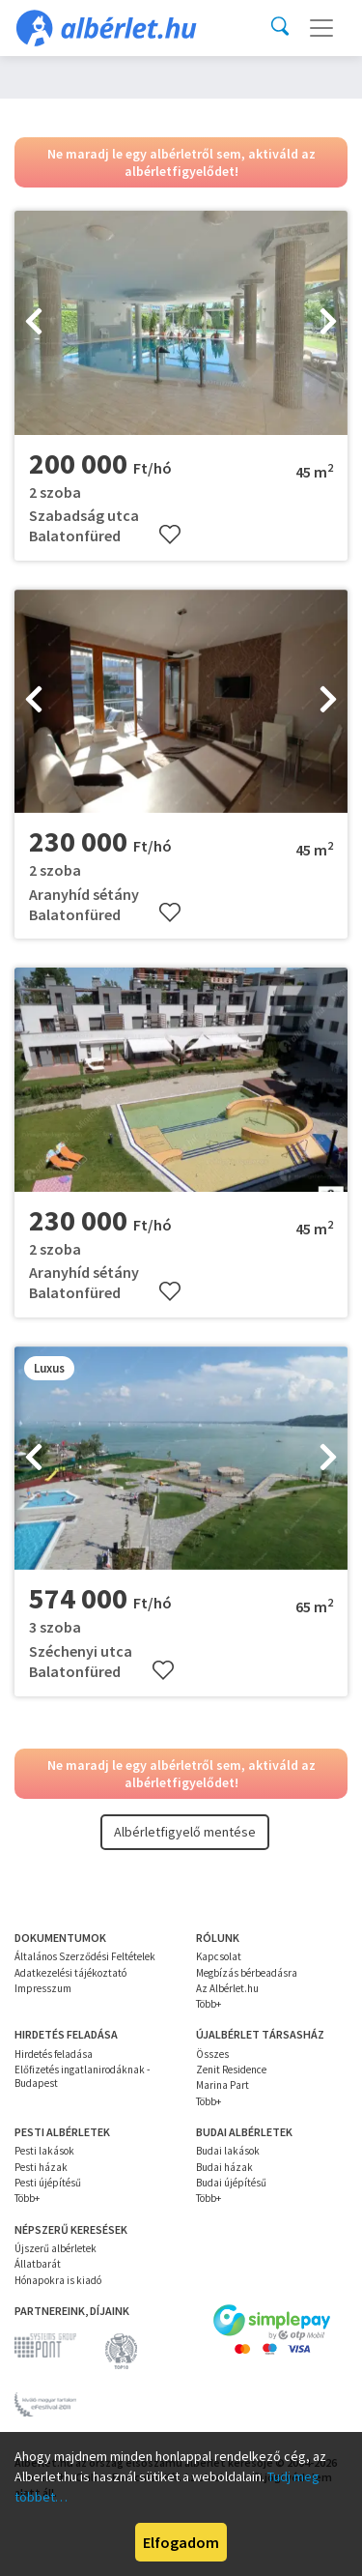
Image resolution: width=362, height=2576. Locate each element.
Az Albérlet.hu (227, 1988)
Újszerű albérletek (55, 2248)
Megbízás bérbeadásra (246, 1973)
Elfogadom (181, 2542)
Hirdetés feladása (53, 2054)
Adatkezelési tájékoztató (70, 1973)
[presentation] (33, 323)
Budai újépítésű (231, 2182)
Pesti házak (41, 2167)
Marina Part (222, 2085)
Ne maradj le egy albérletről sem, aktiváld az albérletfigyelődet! (181, 162)
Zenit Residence (231, 2069)
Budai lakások (228, 2150)
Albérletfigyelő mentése (185, 1831)
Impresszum (42, 1988)
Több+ (208, 2004)
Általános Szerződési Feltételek (84, 1956)
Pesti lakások (44, 2150)
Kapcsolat (218, 1956)
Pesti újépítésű (47, 2182)
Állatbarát (37, 2264)
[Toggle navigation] (321, 28)
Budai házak (224, 2167)
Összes (212, 2054)
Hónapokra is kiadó (57, 2280)
